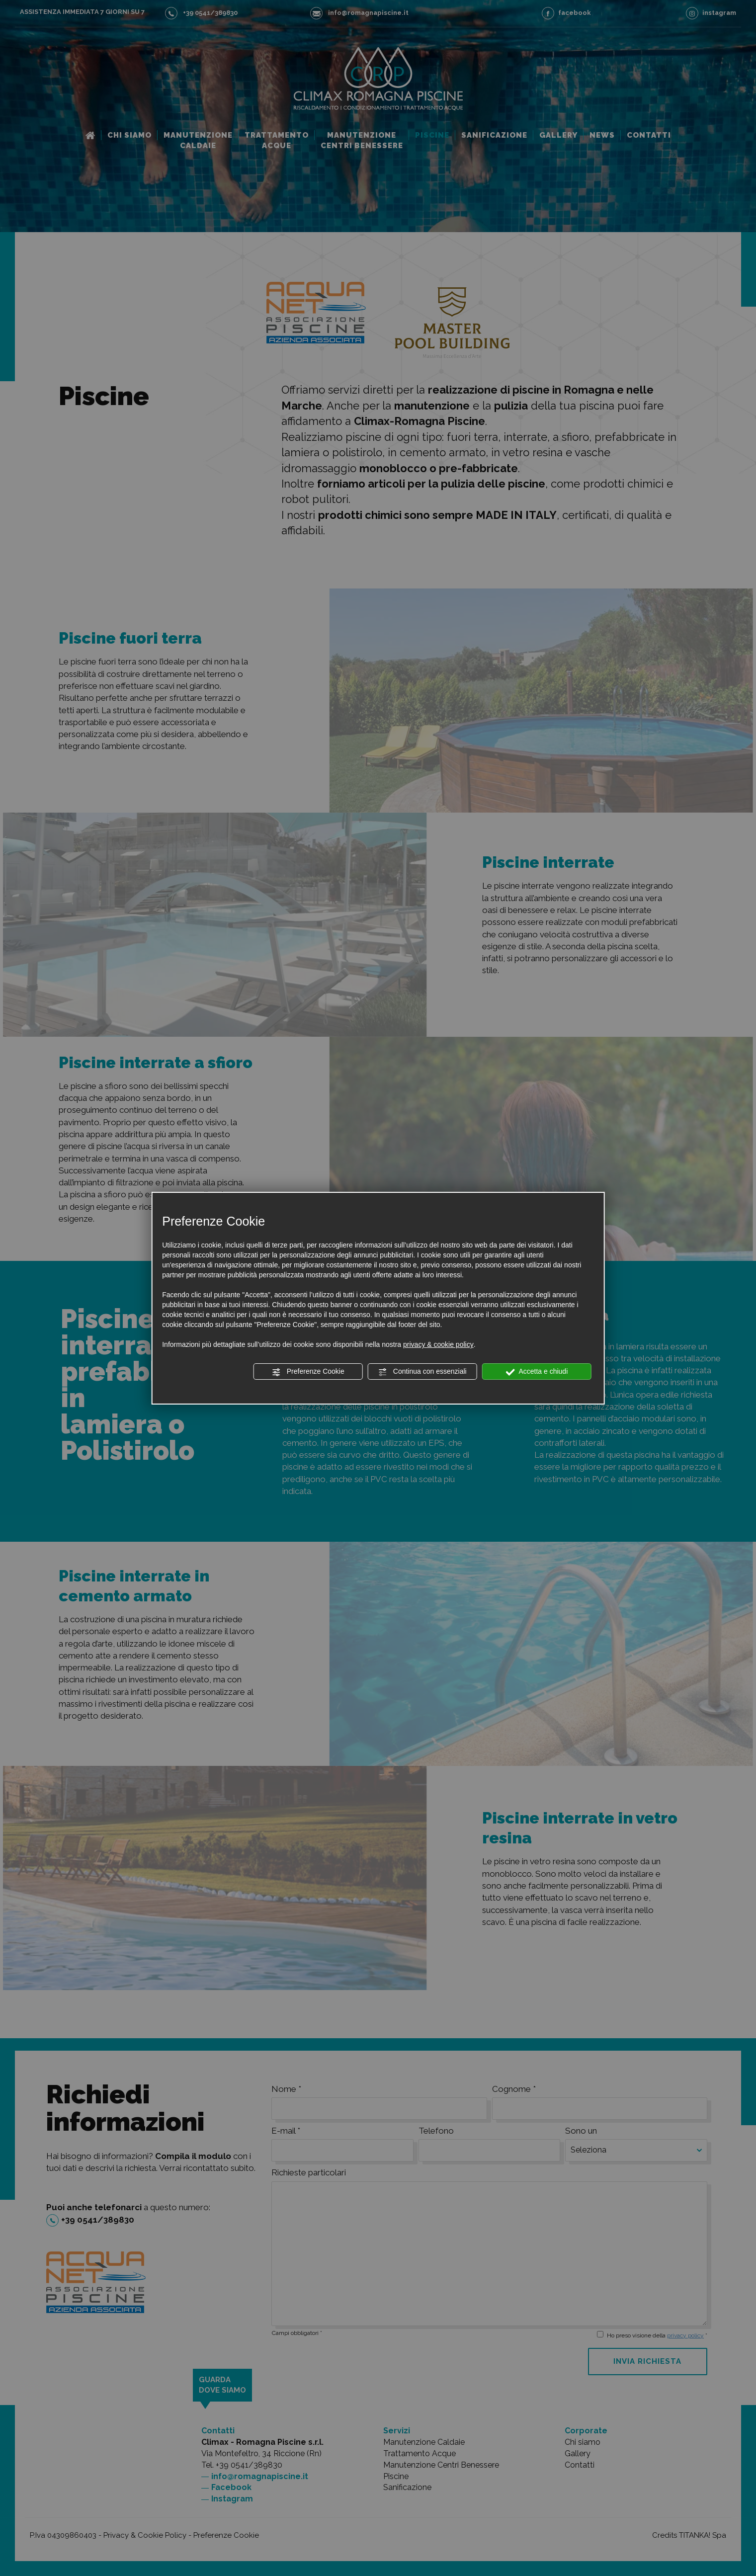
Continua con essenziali (422, 1371)
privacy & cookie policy (438, 1344)
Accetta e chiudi (536, 1371)
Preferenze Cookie (308, 1371)
